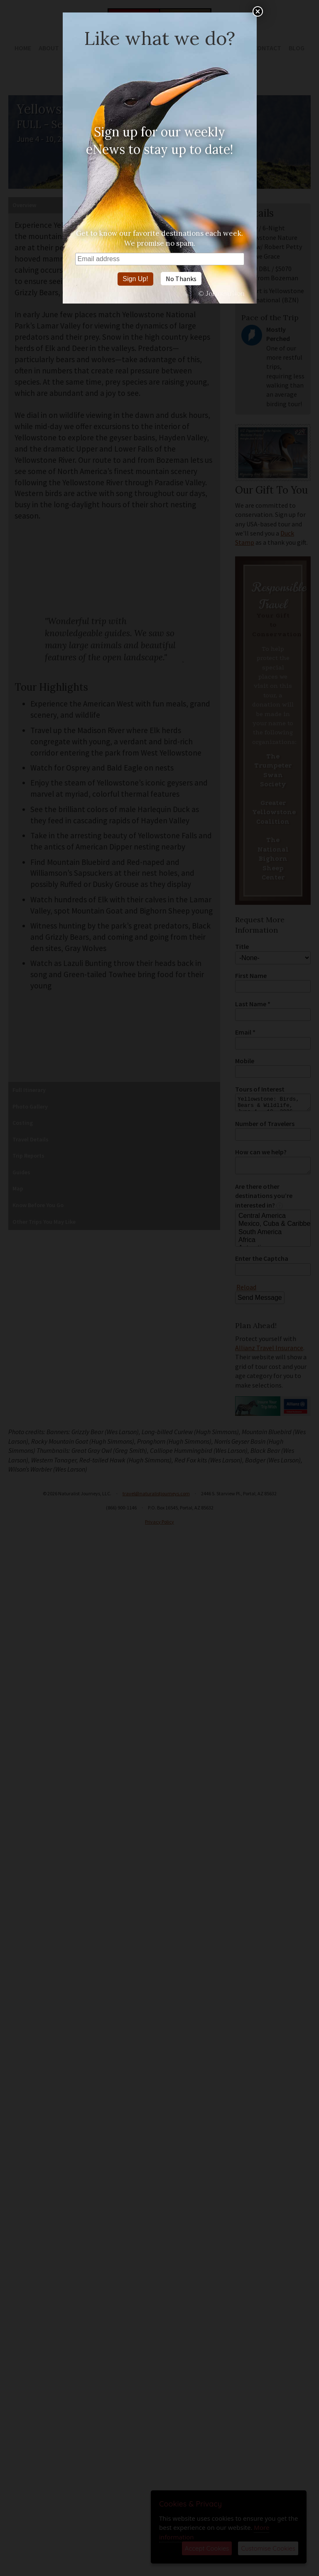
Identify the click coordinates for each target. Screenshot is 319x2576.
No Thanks (181, 278)
